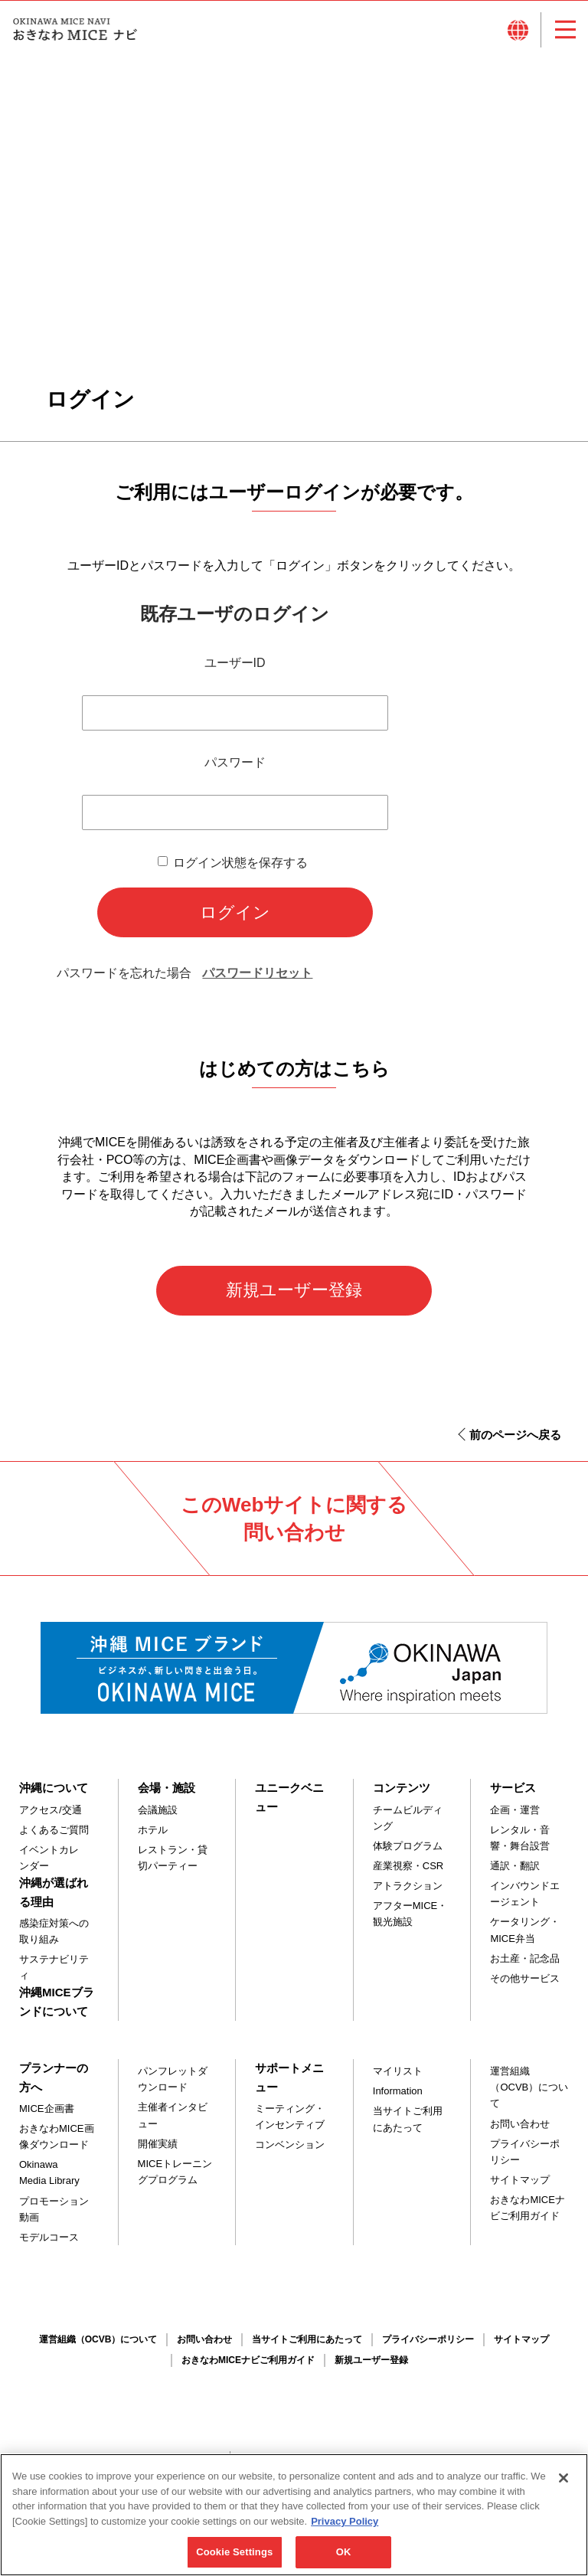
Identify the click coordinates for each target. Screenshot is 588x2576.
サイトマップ (520, 2186)
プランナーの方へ (53, 2084)
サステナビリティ (54, 1975)
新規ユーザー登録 (294, 1297)
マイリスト (398, 2078)
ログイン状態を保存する (240, 870)
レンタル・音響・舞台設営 (520, 1844)
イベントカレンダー (49, 1864)
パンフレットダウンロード (172, 2086)
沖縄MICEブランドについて (56, 2009)
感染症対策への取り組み (54, 1938)
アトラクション (408, 1893)
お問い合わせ (520, 2130)
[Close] (563, 2486)
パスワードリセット (257, 980)
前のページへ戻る (515, 1441)
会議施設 (158, 1816)
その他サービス (525, 1985)
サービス (513, 1795)
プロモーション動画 (54, 2216)
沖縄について (53, 1795)
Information (398, 2098)
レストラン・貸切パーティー (172, 1864)
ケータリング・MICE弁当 (525, 1937)
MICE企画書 (46, 2115)
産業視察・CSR (408, 1873)
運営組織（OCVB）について (529, 2095)
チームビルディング (408, 1825)
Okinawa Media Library (49, 2180)
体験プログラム (408, 1852)
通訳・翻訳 (515, 1873)
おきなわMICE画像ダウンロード (56, 2144)
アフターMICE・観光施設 (410, 1921)
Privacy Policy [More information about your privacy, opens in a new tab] (344, 2529)
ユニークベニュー (289, 1804)
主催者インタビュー (172, 2122)
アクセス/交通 (50, 1816)
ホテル (153, 1836)
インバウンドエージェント (525, 1901)
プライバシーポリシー (525, 2158)
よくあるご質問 (54, 1836)
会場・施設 (166, 1795)
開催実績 (158, 2150)
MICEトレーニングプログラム (175, 2178)
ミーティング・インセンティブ (290, 2123)
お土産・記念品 (525, 1965)
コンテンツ (401, 1795)
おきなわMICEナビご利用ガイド (527, 2215)
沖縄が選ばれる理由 (53, 1899)
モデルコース (49, 2244)
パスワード (235, 769)
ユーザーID (235, 670)
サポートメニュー (289, 2084)
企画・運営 (515, 1816)
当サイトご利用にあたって (408, 2126)
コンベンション (290, 2152)
